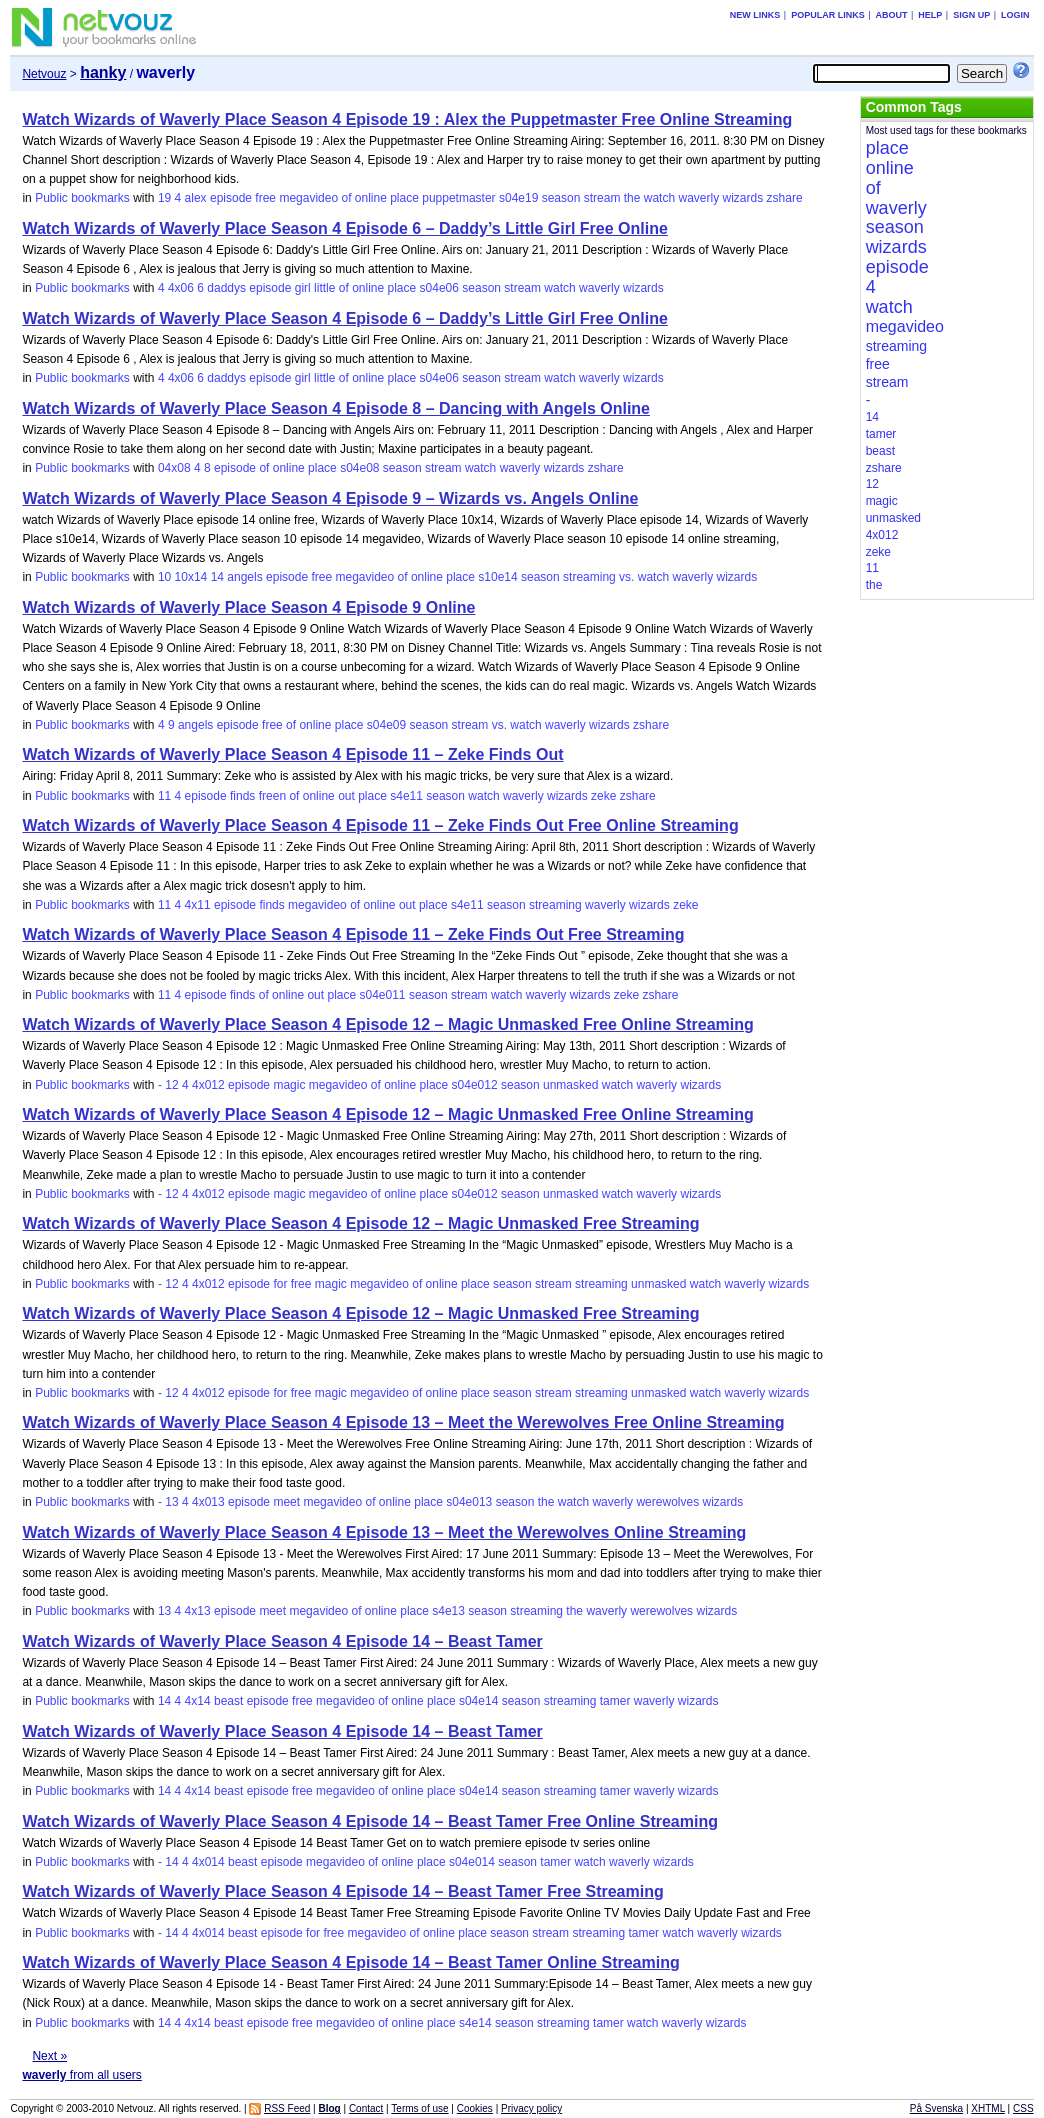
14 (217, 577)
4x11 (198, 905)
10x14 (191, 577)
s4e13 (448, 1611)
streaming (589, 577)
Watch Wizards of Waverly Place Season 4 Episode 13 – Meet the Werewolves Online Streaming (384, 1532)
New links (755, 15)
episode (231, 198)
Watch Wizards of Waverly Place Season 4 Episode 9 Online (248, 607)
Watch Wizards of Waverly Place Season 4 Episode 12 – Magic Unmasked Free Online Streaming (387, 1024)
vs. (626, 577)
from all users (81, 2075)
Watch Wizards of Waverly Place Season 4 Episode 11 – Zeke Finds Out (292, 754)
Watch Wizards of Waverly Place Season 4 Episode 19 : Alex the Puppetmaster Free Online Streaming (407, 119)
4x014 (208, 1862)
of (346, 198)
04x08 (174, 468)
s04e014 (472, 1862)
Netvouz (44, 74)
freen (272, 796)
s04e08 (359, 468)
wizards (743, 198)
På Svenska (936, 2108)
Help (930, 15)
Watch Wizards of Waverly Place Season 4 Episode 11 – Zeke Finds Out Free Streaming (353, 934)
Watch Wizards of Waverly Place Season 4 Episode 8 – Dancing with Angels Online (336, 408)
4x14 (198, 1701)
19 (164, 198)
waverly (698, 198)
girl (303, 288)
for (280, 1284)
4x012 (208, 1085)
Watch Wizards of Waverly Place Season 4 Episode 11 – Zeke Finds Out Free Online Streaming (380, 825)
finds (242, 796)
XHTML (988, 2108)
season (561, 198)
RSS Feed (287, 2108)
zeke (603, 796)
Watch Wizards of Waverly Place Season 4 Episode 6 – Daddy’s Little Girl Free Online (344, 228)
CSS (1023, 2108)
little (324, 288)
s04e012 (475, 1085)
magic (289, 1085)
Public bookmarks (82, 198)
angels (244, 577)
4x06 (181, 288)
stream (602, 198)
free (265, 198)
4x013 (208, 1502)
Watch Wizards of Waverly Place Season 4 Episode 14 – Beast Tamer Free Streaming (342, 1891)
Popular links (828, 15)
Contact (366, 2108)
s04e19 (518, 198)
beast (228, 1701)
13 (171, 1502)
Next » (49, 2056)
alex (196, 198)
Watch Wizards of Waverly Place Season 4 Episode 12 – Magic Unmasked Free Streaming (360, 1223)
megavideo (308, 198)
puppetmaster (458, 198)
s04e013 (469, 1502)
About (891, 15)
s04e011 (383, 995)
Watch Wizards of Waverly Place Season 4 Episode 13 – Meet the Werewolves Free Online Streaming (403, 1422)
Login (1015, 15)
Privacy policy (531, 2108)
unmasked (570, 1085)
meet (286, 1502)
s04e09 (386, 725)
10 (164, 577)
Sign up (971, 15)
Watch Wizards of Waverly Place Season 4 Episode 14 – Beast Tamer (282, 1641)
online (371, 198)
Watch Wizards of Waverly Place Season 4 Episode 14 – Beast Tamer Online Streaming (350, 1962)
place (404, 198)
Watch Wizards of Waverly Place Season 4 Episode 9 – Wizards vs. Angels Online (330, 498)
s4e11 (406, 796)
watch (659, 198)
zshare (785, 198)
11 (164, 796)
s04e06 (439, 288)
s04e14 (478, 1701)
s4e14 (475, 2023)
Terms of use (419, 2108)
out (346, 796)
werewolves (667, 1502)
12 (171, 1085)
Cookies (475, 2108)
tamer (615, 1701)
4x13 (198, 1611)
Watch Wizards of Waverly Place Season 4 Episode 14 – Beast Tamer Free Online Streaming (370, 1821)
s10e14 (497, 577)
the (632, 198)
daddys (226, 288)
